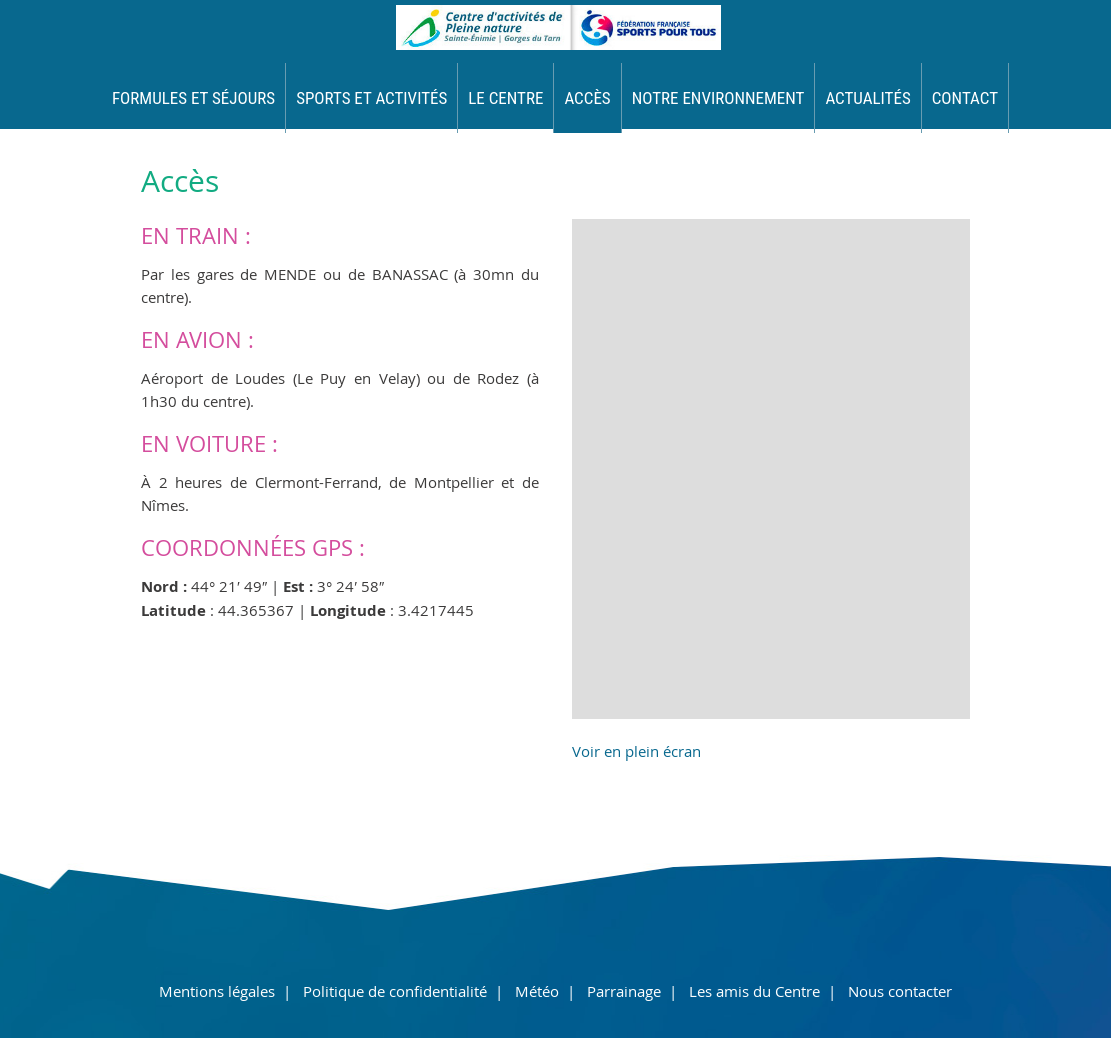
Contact (965, 98)
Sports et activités (371, 98)
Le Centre (505, 98)
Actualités (867, 98)
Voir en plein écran (636, 751)
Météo (537, 991)
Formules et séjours (193, 98)
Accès (587, 98)
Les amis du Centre (754, 991)
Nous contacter (900, 991)
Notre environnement (718, 98)
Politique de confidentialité (395, 991)
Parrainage (624, 991)
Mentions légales (217, 991)
